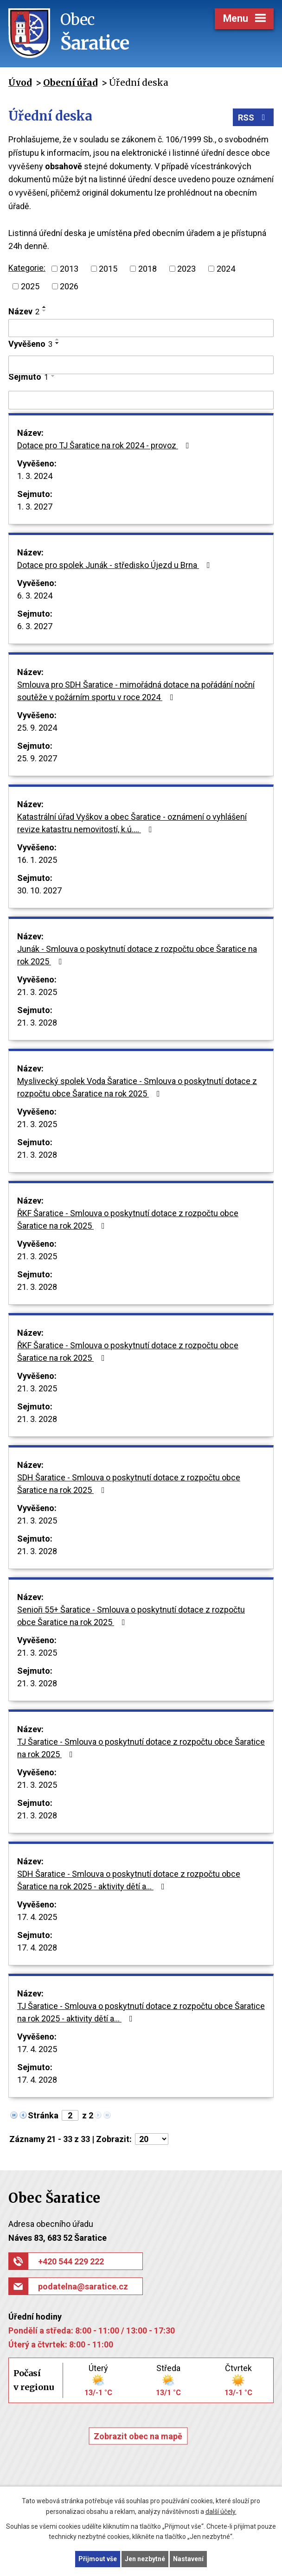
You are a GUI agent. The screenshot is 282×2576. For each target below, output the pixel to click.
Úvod (20, 82)
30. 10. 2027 (39, 890)
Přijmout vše (97, 2559)
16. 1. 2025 (37, 860)
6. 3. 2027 (34, 626)
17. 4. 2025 (37, 1917)
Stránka (43, 2115)
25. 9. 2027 (37, 758)
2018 (147, 269)
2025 (30, 286)
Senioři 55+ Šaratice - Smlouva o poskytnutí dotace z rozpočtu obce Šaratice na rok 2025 (131, 1616)
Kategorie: (26, 268)
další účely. (221, 2511)
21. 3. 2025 (37, 992)
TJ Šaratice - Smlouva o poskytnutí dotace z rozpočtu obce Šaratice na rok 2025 (141, 1748)
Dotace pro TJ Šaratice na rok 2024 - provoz (105, 445)
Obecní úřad (70, 82)
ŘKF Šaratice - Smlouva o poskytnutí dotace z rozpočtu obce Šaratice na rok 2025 (127, 1219)
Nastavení (188, 2559)
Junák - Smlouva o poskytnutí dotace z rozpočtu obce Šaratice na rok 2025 (137, 955)
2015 (108, 269)
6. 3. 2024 (34, 595)
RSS (253, 117)
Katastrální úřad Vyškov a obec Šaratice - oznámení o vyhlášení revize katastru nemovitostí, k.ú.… (132, 823)
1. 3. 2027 (34, 506)
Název (23, 311)
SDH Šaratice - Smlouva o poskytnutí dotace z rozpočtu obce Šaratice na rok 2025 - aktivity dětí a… (128, 1880)
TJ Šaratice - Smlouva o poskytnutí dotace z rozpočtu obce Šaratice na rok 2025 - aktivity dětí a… (141, 2012)
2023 (186, 269)
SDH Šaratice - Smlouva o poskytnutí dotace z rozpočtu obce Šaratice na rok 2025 (128, 1484)
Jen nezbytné (145, 2559)
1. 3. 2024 (34, 476)
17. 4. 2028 (37, 1947)
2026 (69, 286)
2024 (226, 269)
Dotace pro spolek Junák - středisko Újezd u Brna (115, 565)
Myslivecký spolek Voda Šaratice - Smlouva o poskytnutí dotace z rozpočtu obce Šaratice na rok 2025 (137, 1087)
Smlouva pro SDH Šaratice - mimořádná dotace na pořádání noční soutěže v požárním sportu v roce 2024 (136, 691)
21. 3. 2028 (37, 1022)
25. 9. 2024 (37, 728)
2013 (69, 269)
